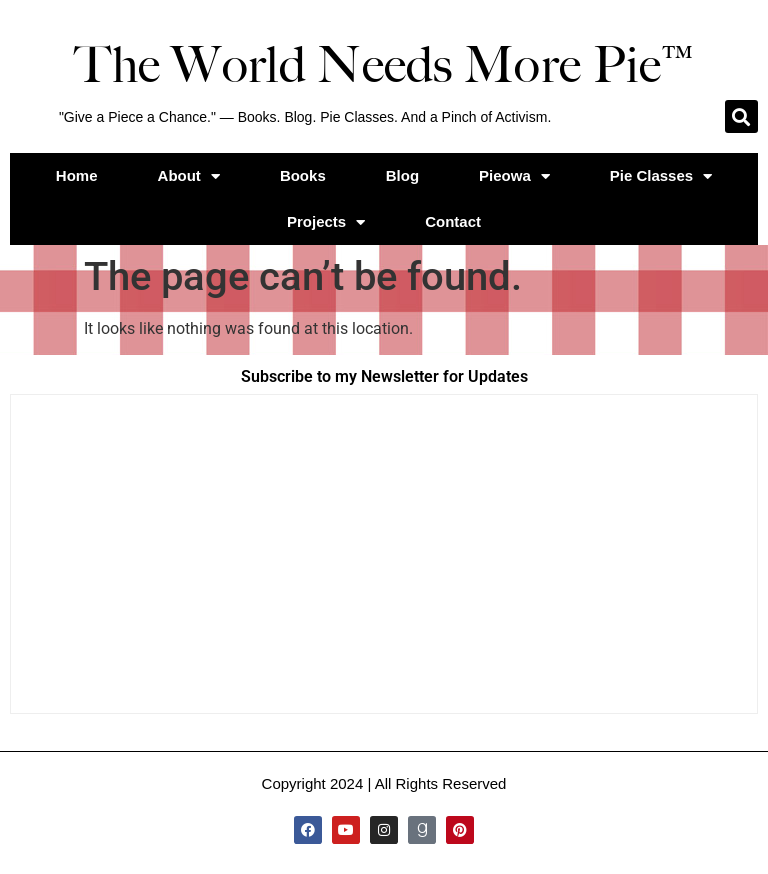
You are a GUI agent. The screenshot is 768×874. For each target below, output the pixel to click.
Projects (326, 222)
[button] (741, 116)
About (189, 176)
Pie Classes (661, 176)
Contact (453, 221)
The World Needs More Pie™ (384, 65)
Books (303, 175)
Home (77, 175)
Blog (402, 175)
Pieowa (514, 176)
